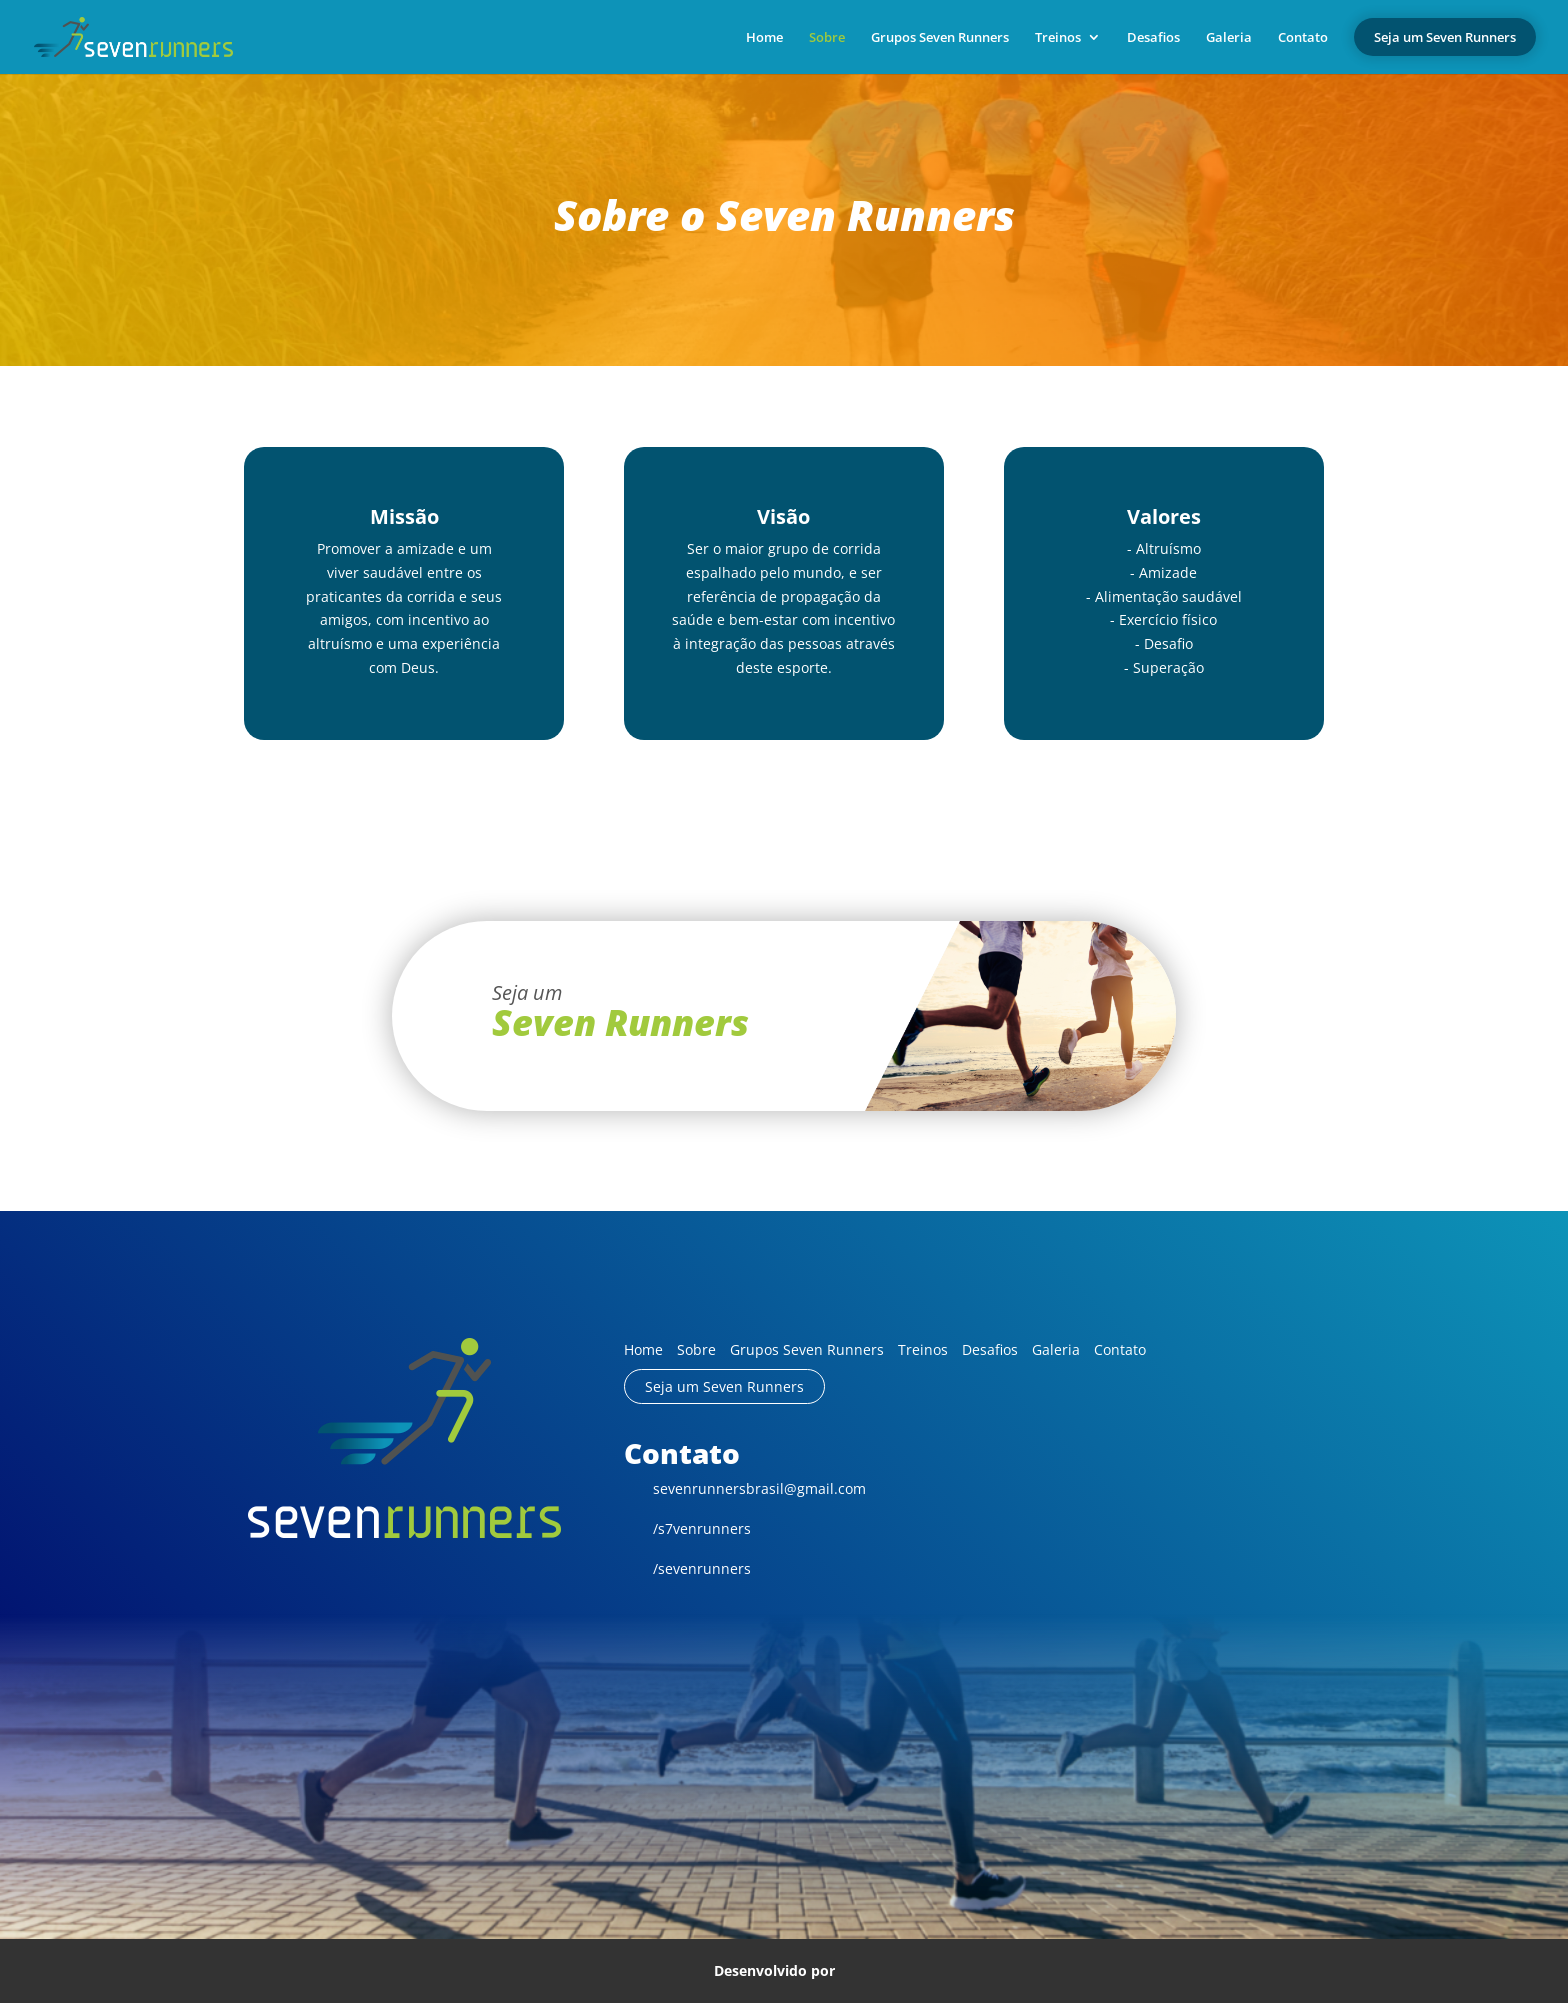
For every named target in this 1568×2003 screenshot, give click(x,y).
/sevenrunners (687, 1568)
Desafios (1153, 38)
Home (764, 38)
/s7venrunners (687, 1528)
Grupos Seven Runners (940, 38)
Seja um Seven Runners (724, 1386)
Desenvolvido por (784, 1970)
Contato (1303, 38)
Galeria (1229, 38)
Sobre (827, 38)
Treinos (1058, 38)
